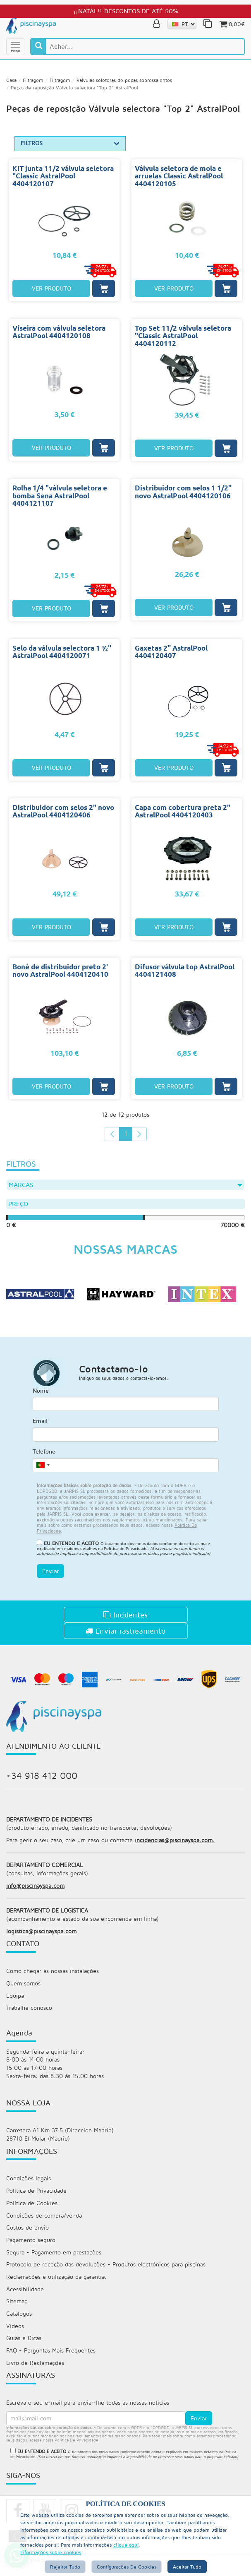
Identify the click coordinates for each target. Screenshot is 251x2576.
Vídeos (15, 2333)
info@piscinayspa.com (35, 1890)
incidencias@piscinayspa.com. (175, 1844)
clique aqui (126, 2545)
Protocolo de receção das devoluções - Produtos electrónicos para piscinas (106, 2271)
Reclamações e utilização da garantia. (56, 2284)
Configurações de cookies (126, 2567)
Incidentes (125, 1618)
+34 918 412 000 (41, 1778)
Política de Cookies (31, 2209)
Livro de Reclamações (35, 2370)
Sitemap (17, 2308)
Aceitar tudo (187, 2567)
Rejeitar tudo (65, 2567)
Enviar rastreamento (125, 1634)
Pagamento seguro (30, 2246)
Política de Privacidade (126, 1551)
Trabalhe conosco (29, 2013)
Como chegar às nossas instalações (52, 1976)
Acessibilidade (25, 2296)
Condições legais (28, 2184)
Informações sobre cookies (50, 2552)
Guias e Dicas (23, 2346)
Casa (11, 82)
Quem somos (23, 1988)
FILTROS (70, 145)
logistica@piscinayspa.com (41, 1935)
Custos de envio (27, 2234)
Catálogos (19, 2321)
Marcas (125, 1187)
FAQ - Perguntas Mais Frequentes (51, 2358)
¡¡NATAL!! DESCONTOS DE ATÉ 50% (125, 11)
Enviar (50, 1574)
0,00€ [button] (231, 24)
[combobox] (42, 1468)
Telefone (44, 1455)
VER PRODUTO (51, 290)
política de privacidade (76, 2448)
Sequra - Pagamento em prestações (53, 2259)
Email (40, 1424)
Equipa (15, 2000)
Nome (41, 1393)
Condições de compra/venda (44, 2221)
